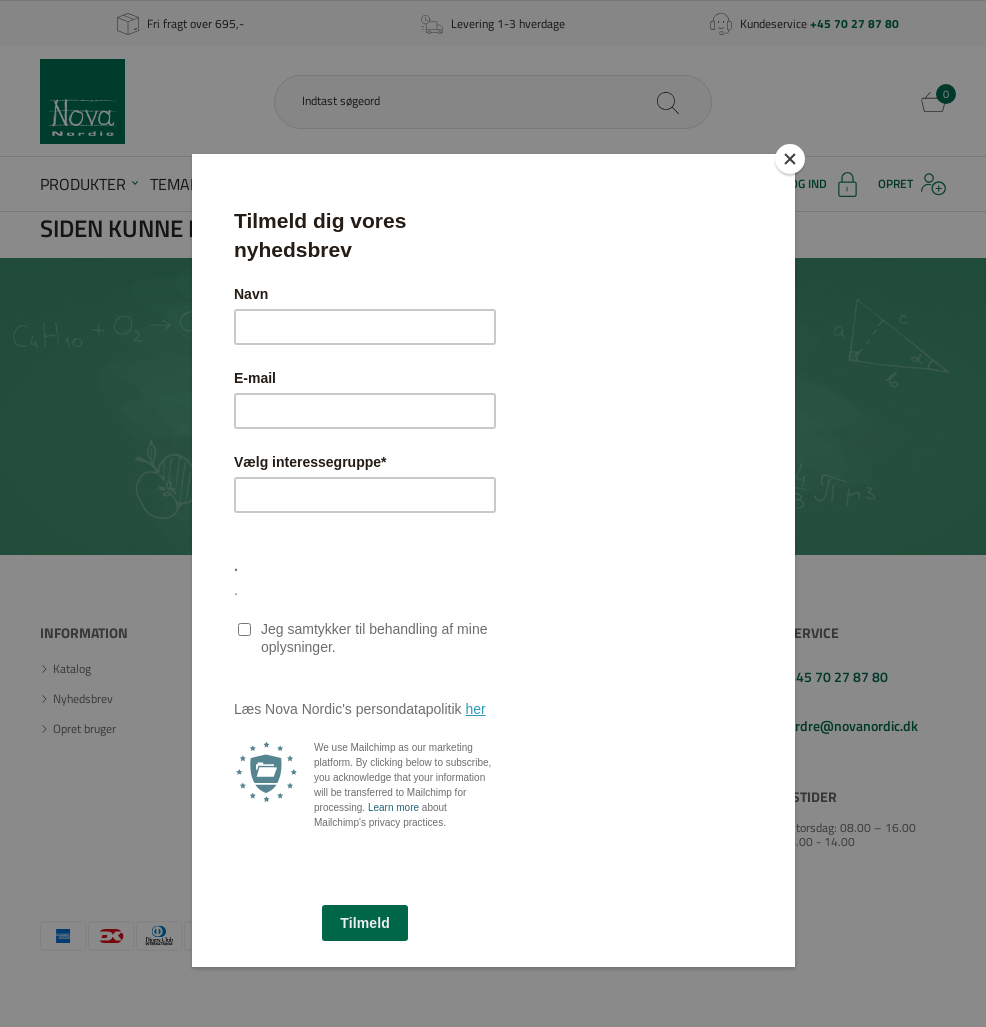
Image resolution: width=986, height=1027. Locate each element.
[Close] (790, 159)
